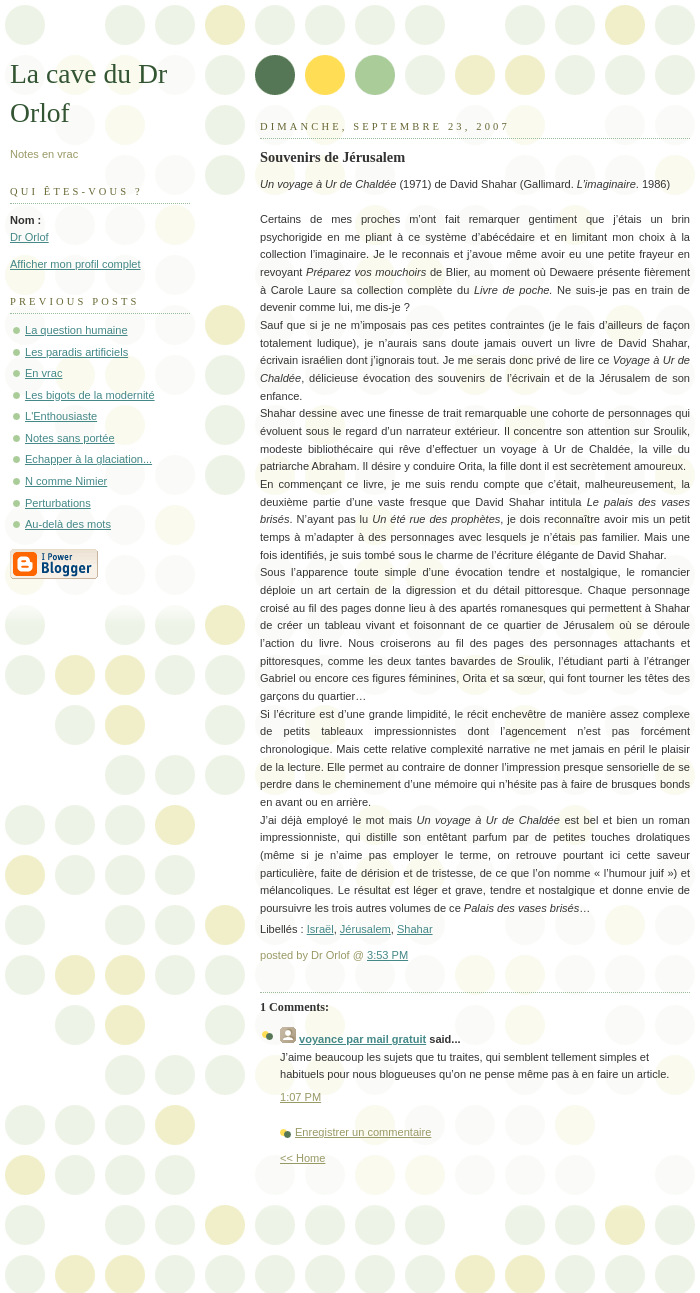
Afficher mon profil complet (75, 264)
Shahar (415, 929)
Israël (320, 929)
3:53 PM (387, 955)
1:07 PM (300, 1097)
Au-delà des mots (68, 524)
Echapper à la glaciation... (88, 459)
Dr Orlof (29, 237)
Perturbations (58, 503)
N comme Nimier (66, 481)
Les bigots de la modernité (90, 395)
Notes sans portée (70, 438)
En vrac (43, 373)
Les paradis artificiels (76, 352)
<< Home (302, 1158)
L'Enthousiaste (61, 416)
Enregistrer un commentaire (363, 1132)
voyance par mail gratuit (362, 1039)
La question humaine (76, 330)
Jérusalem (365, 929)
